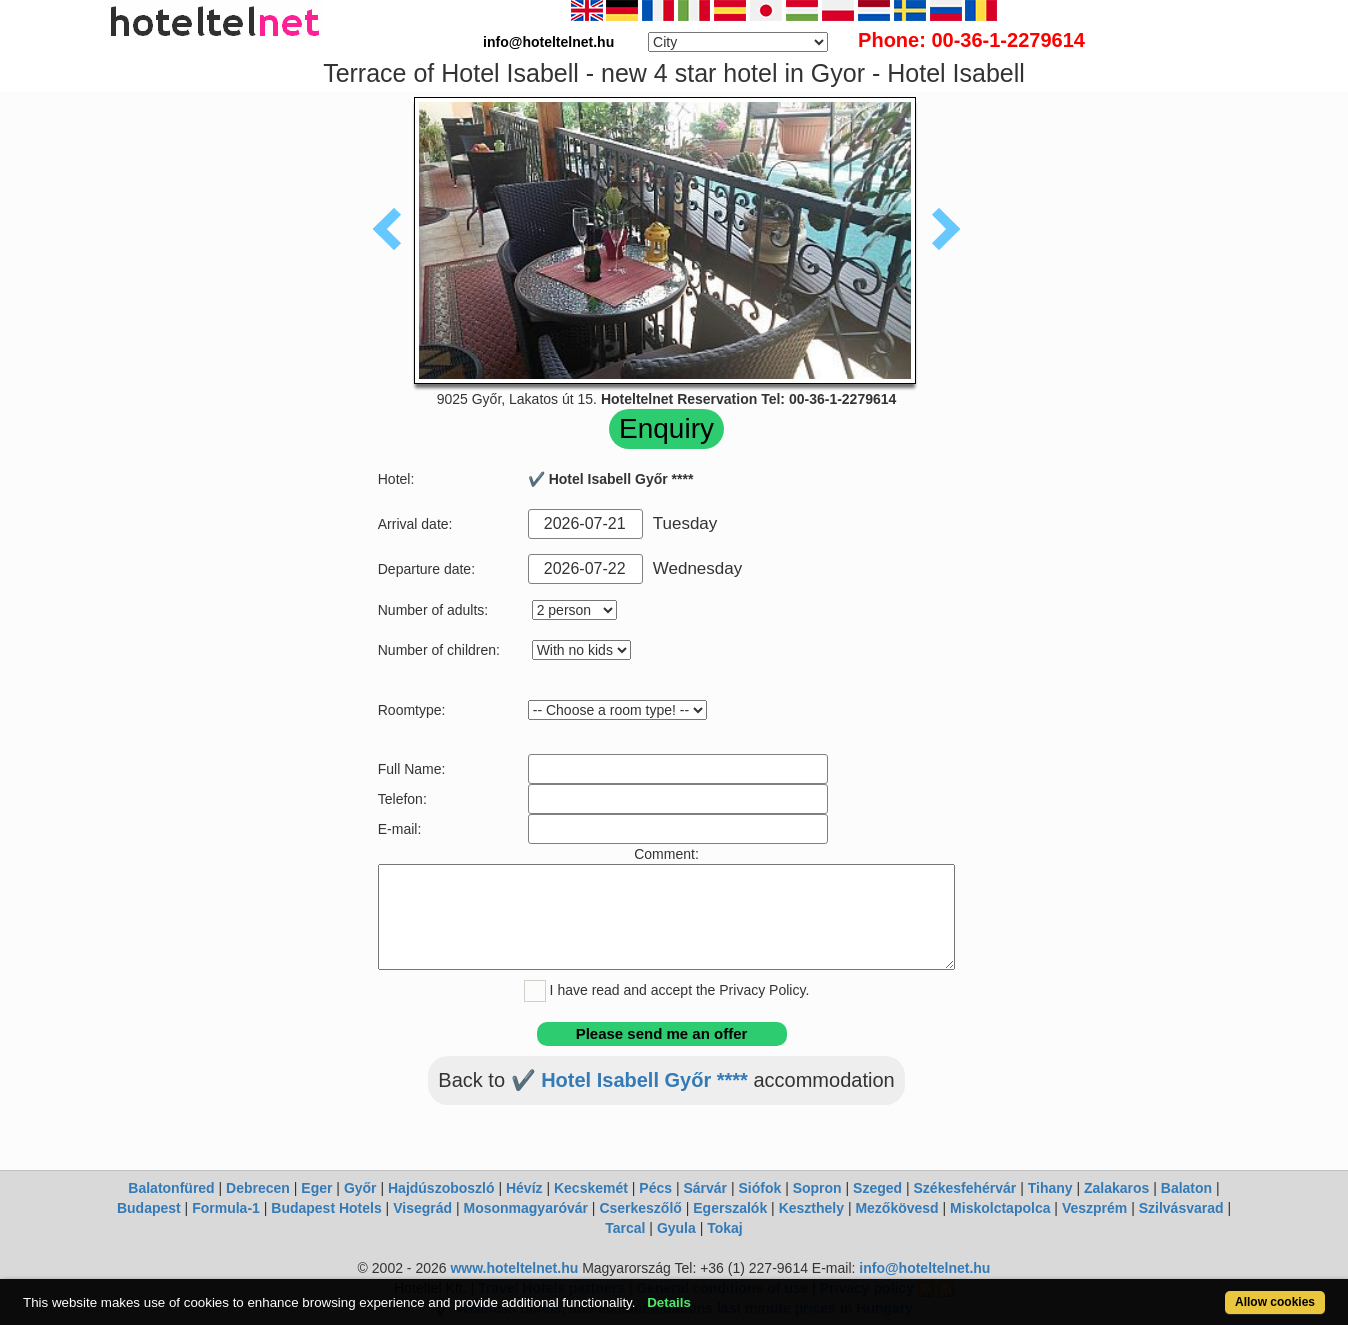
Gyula (676, 1228)
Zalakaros (1116, 1188)
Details (669, 1302)
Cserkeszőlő (640, 1208)
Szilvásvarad (1181, 1208)
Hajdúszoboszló (441, 1188)
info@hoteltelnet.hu (924, 1268)
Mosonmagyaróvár (525, 1208)
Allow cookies (1275, 1302)
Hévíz (524, 1188)
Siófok (759, 1188)
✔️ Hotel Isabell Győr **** (629, 1080)
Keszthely (811, 1208)
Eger (316, 1188)
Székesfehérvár (965, 1188)
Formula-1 (226, 1208)
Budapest (149, 1208)
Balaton (1186, 1188)
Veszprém (1094, 1208)
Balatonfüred (171, 1188)
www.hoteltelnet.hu (514, 1268)
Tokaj (725, 1228)
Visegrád (422, 1208)
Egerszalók (730, 1208)
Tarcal (625, 1228)
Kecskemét (591, 1188)
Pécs (655, 1188)
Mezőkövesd (896, 1208)
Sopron (817, 1188)
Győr (360, 1188)
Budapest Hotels (326, 1208)
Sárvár (705, 1188)
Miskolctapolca (1000, 1208)
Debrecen (258, 1188)
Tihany (1050, 1188)
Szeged (877, 1188)
